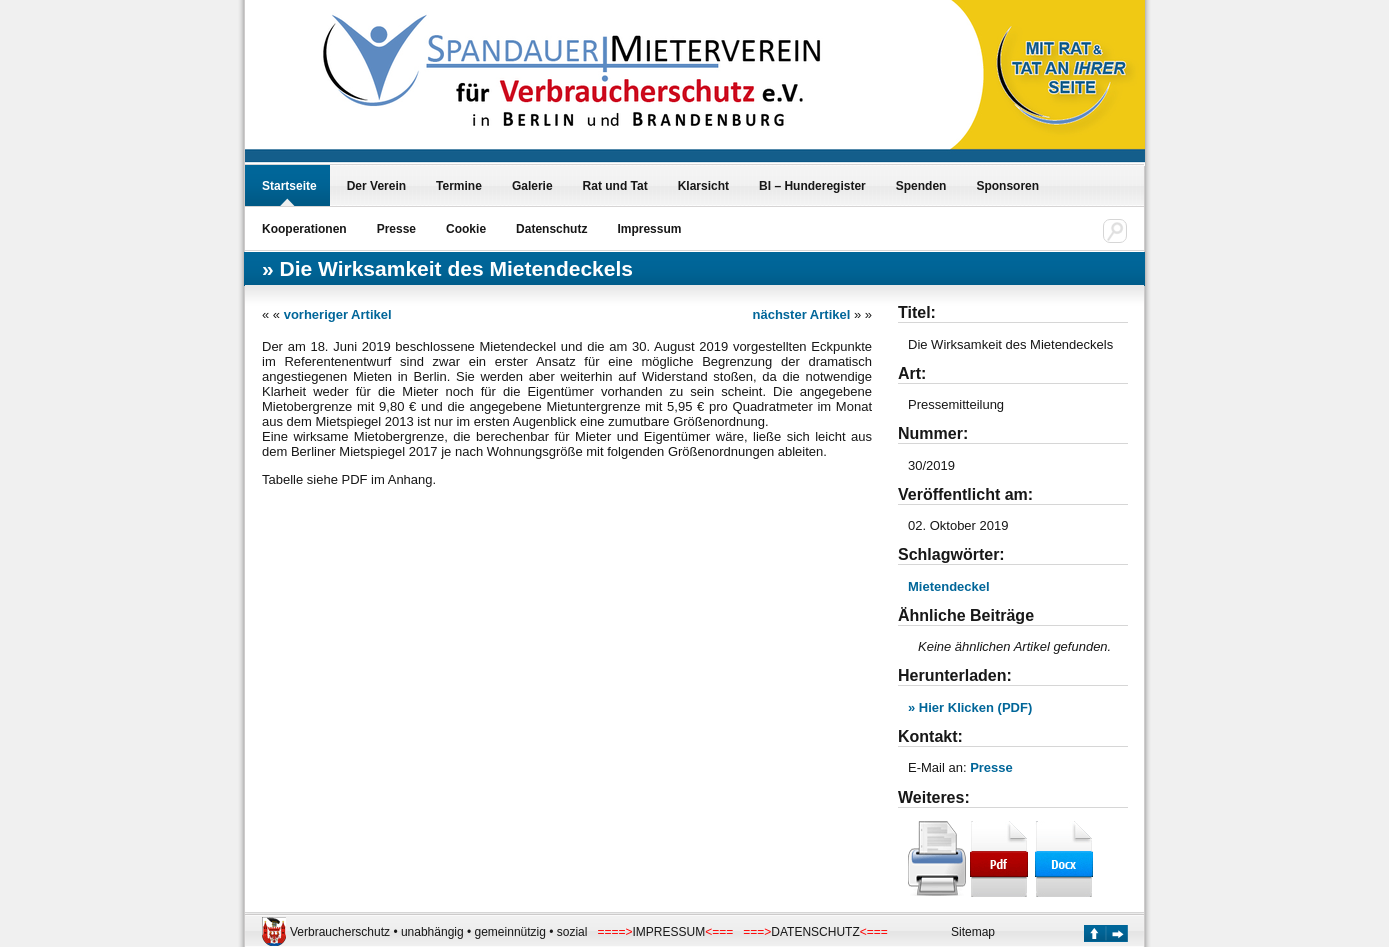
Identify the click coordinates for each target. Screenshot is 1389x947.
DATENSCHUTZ (815, 932)
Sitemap (973, 932)
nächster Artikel (802, 314)
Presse (396, 229)
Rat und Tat (615, 186)
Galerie (532, 186)
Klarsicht (703, 186)
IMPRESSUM (669, 932)
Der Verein (376, 186)
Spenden (921, 186)
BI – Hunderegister (812, 186)
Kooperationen (304, 229)
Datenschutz (551, 229)
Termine (459, 186)
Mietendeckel (949, 586)
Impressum (649, 229)
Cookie (466, 229)
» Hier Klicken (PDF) (970, 707)
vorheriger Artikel (338, 314)
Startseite (289, 186)
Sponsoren (1007, 186)
